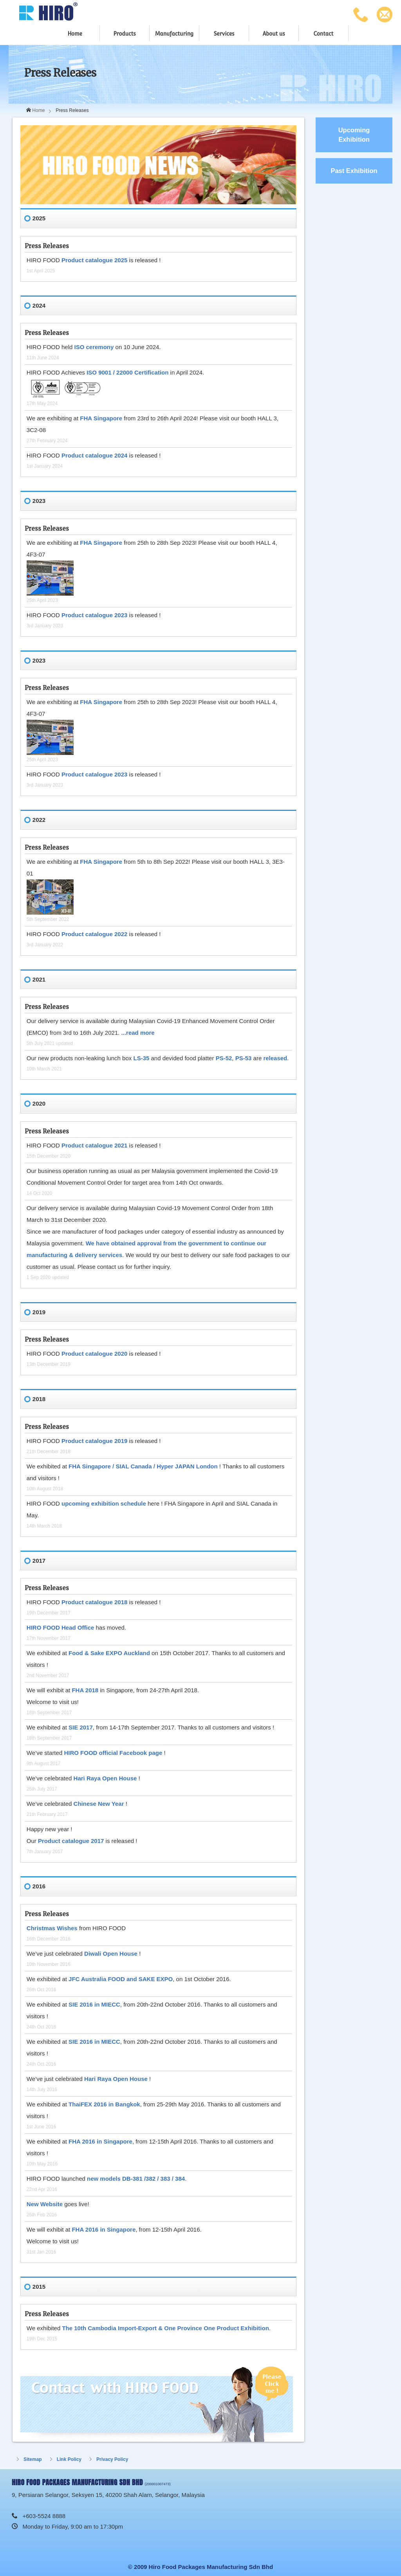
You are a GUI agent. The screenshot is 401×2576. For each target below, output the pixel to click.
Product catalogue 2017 (71, 1840)
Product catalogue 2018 (94, 1602)
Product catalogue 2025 (94, 260)
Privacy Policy (112, 2459)
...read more (138, 1032)
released (275, 1058)
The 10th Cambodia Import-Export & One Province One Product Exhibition (165, 2328)
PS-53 (243, 1058)
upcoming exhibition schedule (103, 1503)
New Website (45, 2204)
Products (124, 34)
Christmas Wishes (52, 1928)
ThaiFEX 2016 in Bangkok (104, 2104)
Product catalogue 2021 (94, 1145)
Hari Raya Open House (105, 1778)
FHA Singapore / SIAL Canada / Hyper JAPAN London (144, 1466)
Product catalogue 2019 (94, 1441)
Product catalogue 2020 (94, 1353)
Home (74, 34)
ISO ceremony (94, 347)
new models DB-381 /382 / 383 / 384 (136, 2178)
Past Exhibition (354, 170)
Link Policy (69, 2459)
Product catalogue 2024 (94, 455)
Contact (323, 34)
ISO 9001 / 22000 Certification (127, 372)
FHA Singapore (101, 418)
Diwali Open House (110, 1953)
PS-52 (224, 1058)
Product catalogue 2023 (94, 615)
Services (224, 34)
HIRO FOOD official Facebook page (113, 1752)
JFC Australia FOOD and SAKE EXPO (121, 1979)
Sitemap (32, 2459)
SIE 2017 (81, 1727)
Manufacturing (174, 34)
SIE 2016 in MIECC (94, 2004)
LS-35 (141, 1058)
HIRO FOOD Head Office (60, 1627)
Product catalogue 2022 (94, 934)
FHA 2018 (85, 1690)
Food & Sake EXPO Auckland (109, 1653)
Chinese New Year (99, 1803)
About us (274, 34)
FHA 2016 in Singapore (100, 2141)
